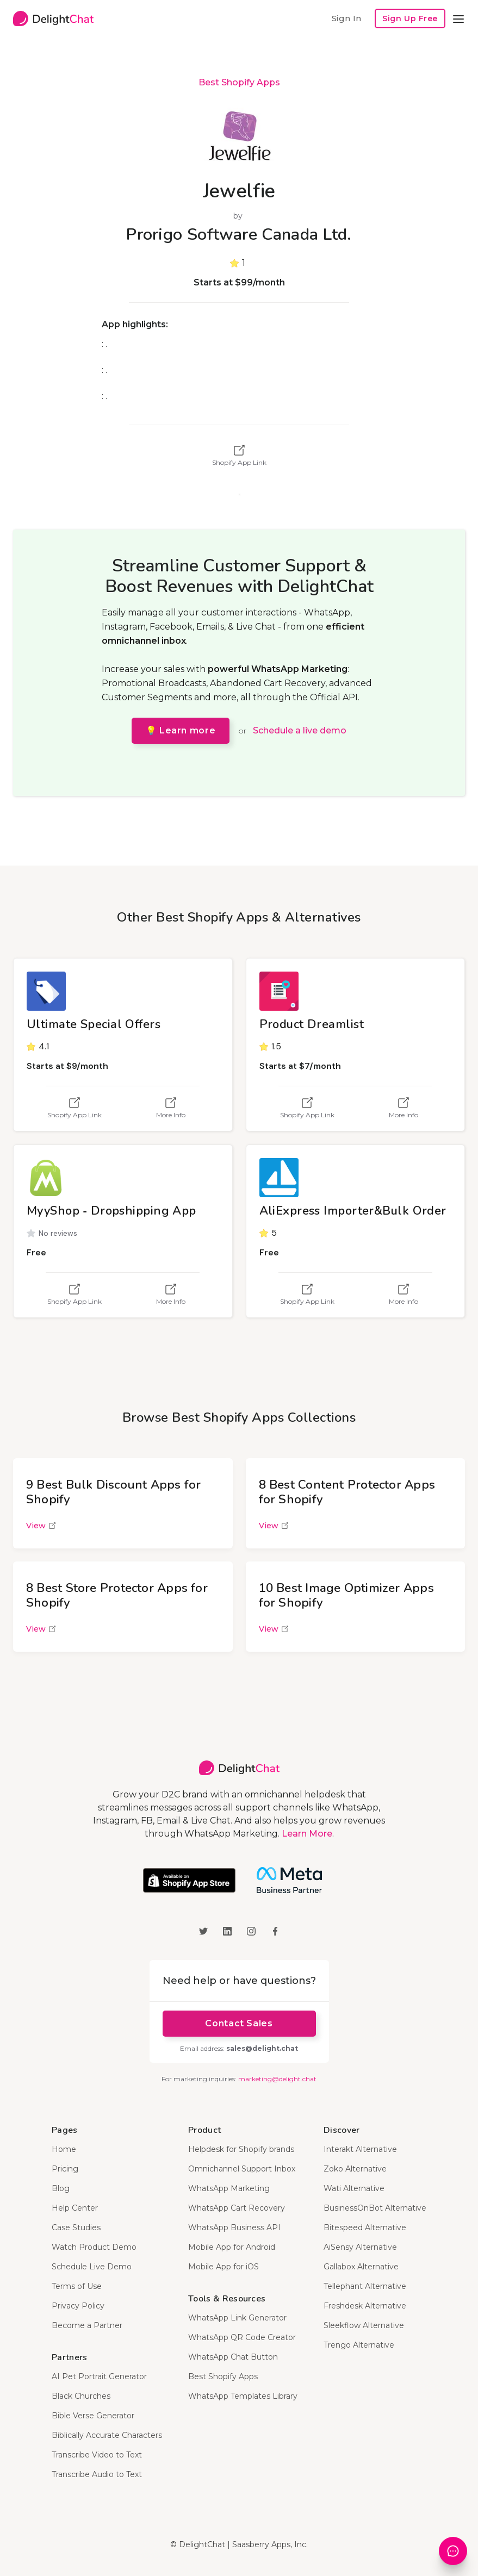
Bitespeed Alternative (365, 2227)
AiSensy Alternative (360, 2247)
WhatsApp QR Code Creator (242, 2337)
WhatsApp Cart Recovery (236, 2208)
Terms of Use (77, 2286)
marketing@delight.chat (277, 2079)
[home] (53, 18)
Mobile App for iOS (223, 2267)
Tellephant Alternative (365, 2286)
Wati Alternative (354, 2188)
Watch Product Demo (94, 2247)
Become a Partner (87, 2325)
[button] (458, 18)
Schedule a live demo (299, 730)
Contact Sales (238, 2023)
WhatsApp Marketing (229, 2188)
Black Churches (81, 2396)
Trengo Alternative (359, 2345)
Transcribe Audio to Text (97, 2474)
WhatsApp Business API (234, 2227)
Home (64, 2149)
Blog (61, 2188)
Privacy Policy (78, 2306)
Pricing (65, 2169)
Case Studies (76, 2227)
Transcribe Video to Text (97, 2455)
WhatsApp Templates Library (242, 2396)
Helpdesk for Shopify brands (241, 2149)
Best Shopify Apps (239, 82)
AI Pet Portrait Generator (99, 2376)
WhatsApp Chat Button (233, 2357)
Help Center (75, 2208)
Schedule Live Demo (92, 2267)
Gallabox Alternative (361, 2267)
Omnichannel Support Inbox (241, 2169)
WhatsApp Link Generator (237, 2318)
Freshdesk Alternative (365, 2306)
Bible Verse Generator (93, 2416)
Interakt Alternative (360, 2149)
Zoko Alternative (355, 2169)
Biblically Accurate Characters (107, 2435)
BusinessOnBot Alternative (375, 2208)
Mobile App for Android (231, 2247)
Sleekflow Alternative (364, 2325)
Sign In (346, 18)
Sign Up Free (410, 18)
